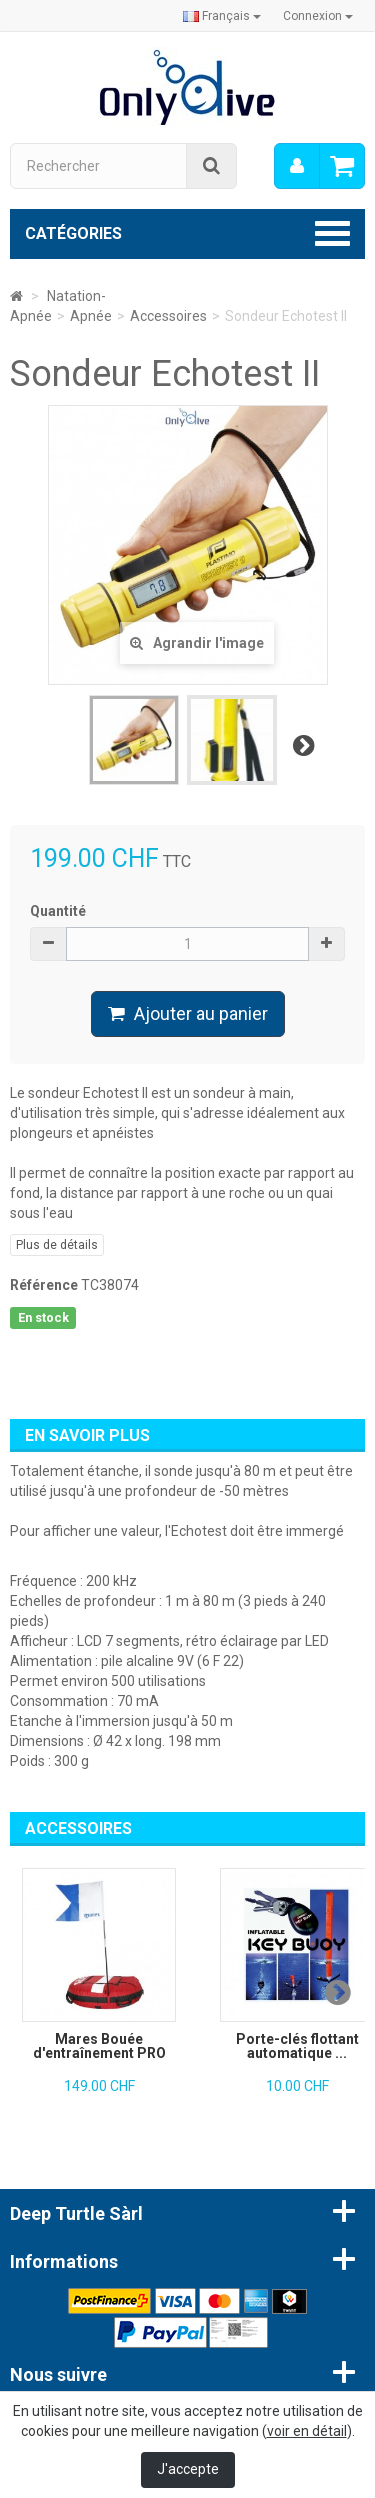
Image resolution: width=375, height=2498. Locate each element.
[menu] (297, 166)
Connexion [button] (318, 16)
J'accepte (188, 2469)
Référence (44, 1285)
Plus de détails (57, 1245)
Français (222, 16)
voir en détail (307, 2431)
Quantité (58, 911)
